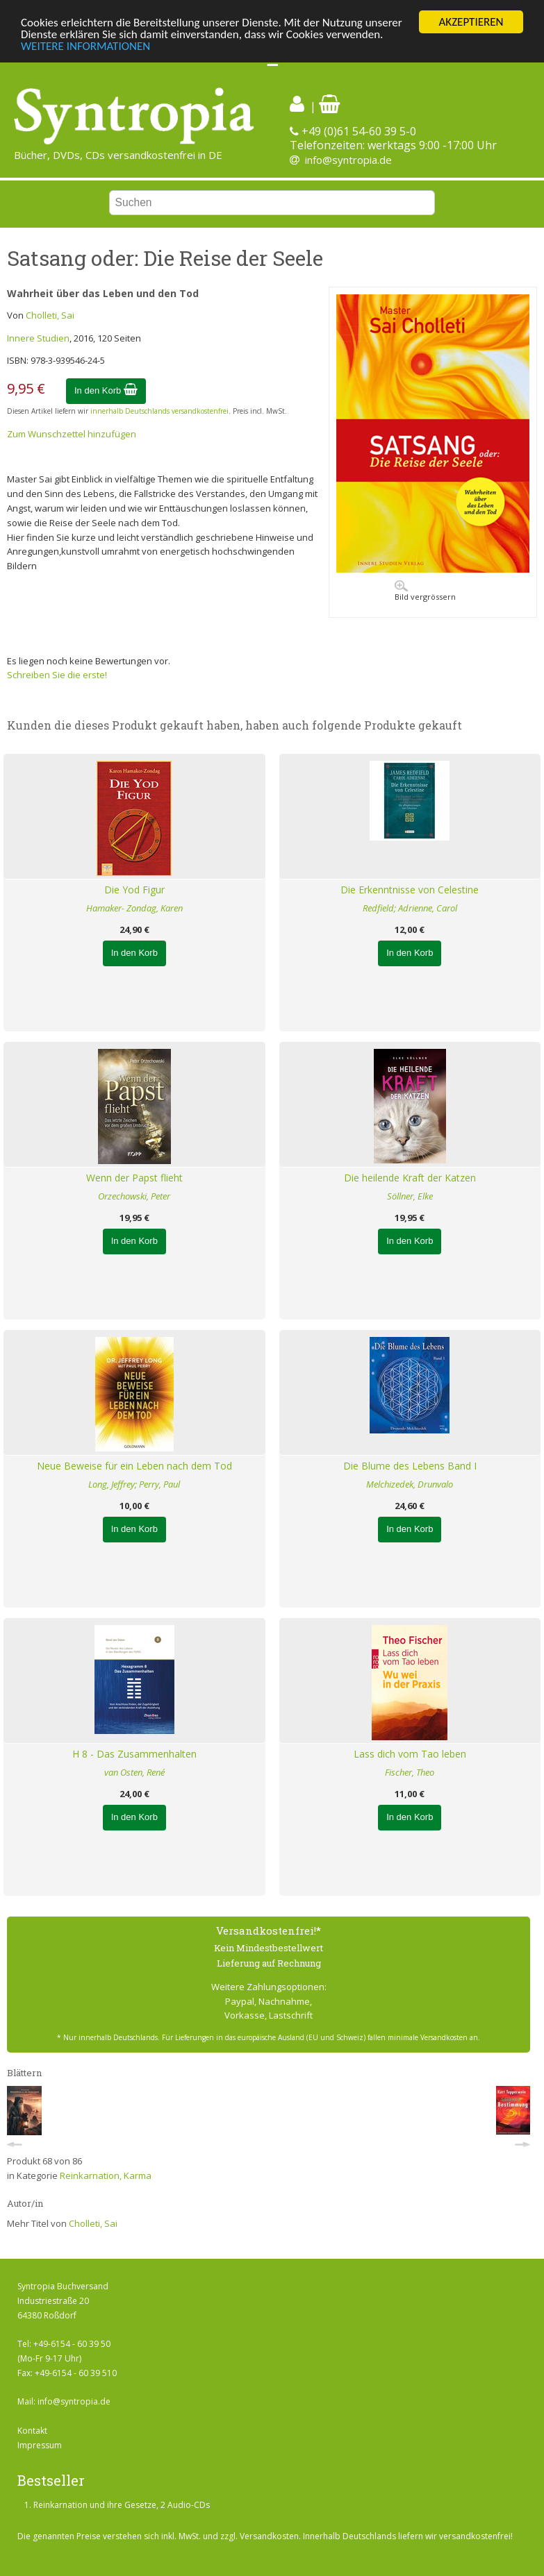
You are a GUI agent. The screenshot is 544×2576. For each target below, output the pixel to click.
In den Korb (106, 390)
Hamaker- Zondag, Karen (134, 908)
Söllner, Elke (410, 1196)
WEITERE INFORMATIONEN (85, 46)
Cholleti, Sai (50, 315)
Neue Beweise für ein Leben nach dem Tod (134, 1465)
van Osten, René (134, 1772)
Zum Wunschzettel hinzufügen (71, 434)
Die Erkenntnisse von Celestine (409, 889)
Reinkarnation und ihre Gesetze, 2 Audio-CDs (121, 2505)
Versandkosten (269, 2536)
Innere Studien (38, 338)
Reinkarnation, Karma (105, 2175)
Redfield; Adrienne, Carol (410, 908)
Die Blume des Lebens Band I (410, 1465)
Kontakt (32, 2430)
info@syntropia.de (348, 160)
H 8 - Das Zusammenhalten (134, 1753)
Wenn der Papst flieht (134, 1177)
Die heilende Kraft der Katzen (410, 1177)
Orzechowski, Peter (134, 1196)
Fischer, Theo (409, 1772)
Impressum (39, 2445)
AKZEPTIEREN (470, 22)
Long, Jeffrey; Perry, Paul (134, 1484)
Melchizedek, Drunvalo (409, 1484)
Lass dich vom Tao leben (410, 1753)
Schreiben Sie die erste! (57, 674)
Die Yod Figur (134, 889)
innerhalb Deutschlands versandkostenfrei (159, 411)
